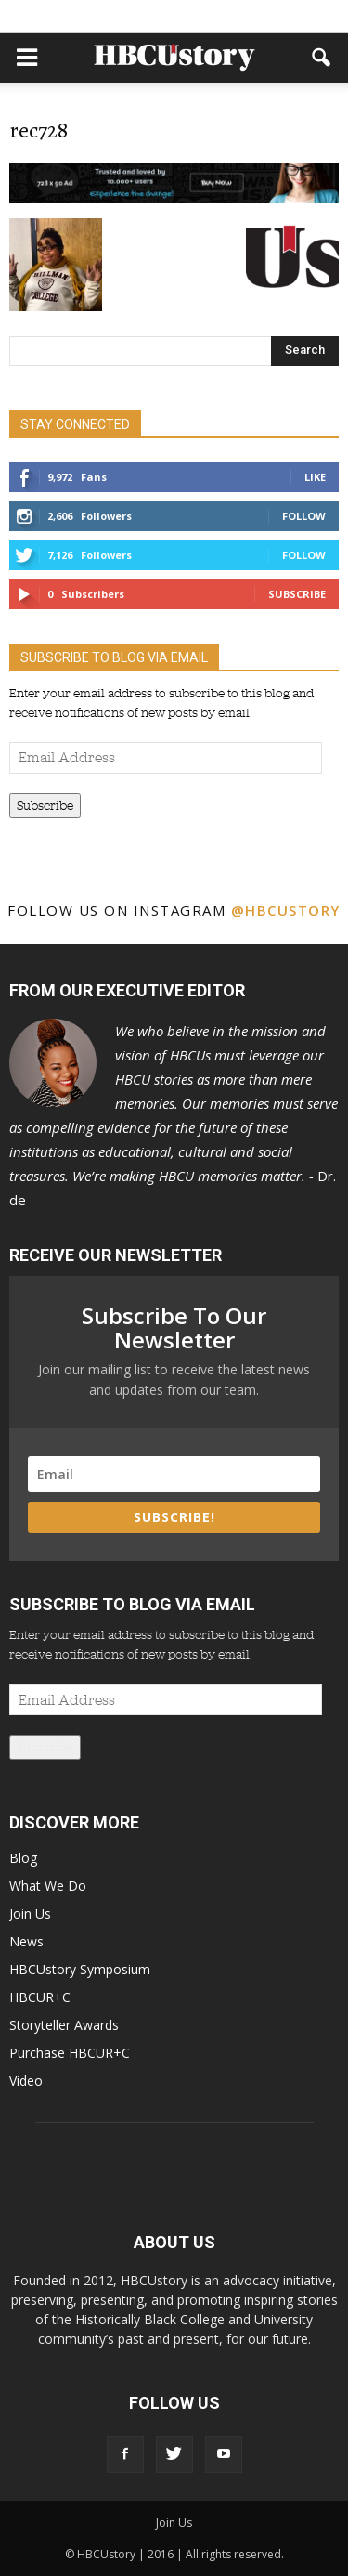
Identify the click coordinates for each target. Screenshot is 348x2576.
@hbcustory (286, 910)
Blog (23, 1858)
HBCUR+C (40, 1997)
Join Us (30, 1913)
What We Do (47, 1885)
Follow (304, 516)
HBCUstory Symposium (79, 1969)
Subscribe (297, 594)
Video (26, 2080)
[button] (322, 58)
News (26, 1941)
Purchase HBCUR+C (69, 2053)
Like (315, 477)
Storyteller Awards (64, 2025)
